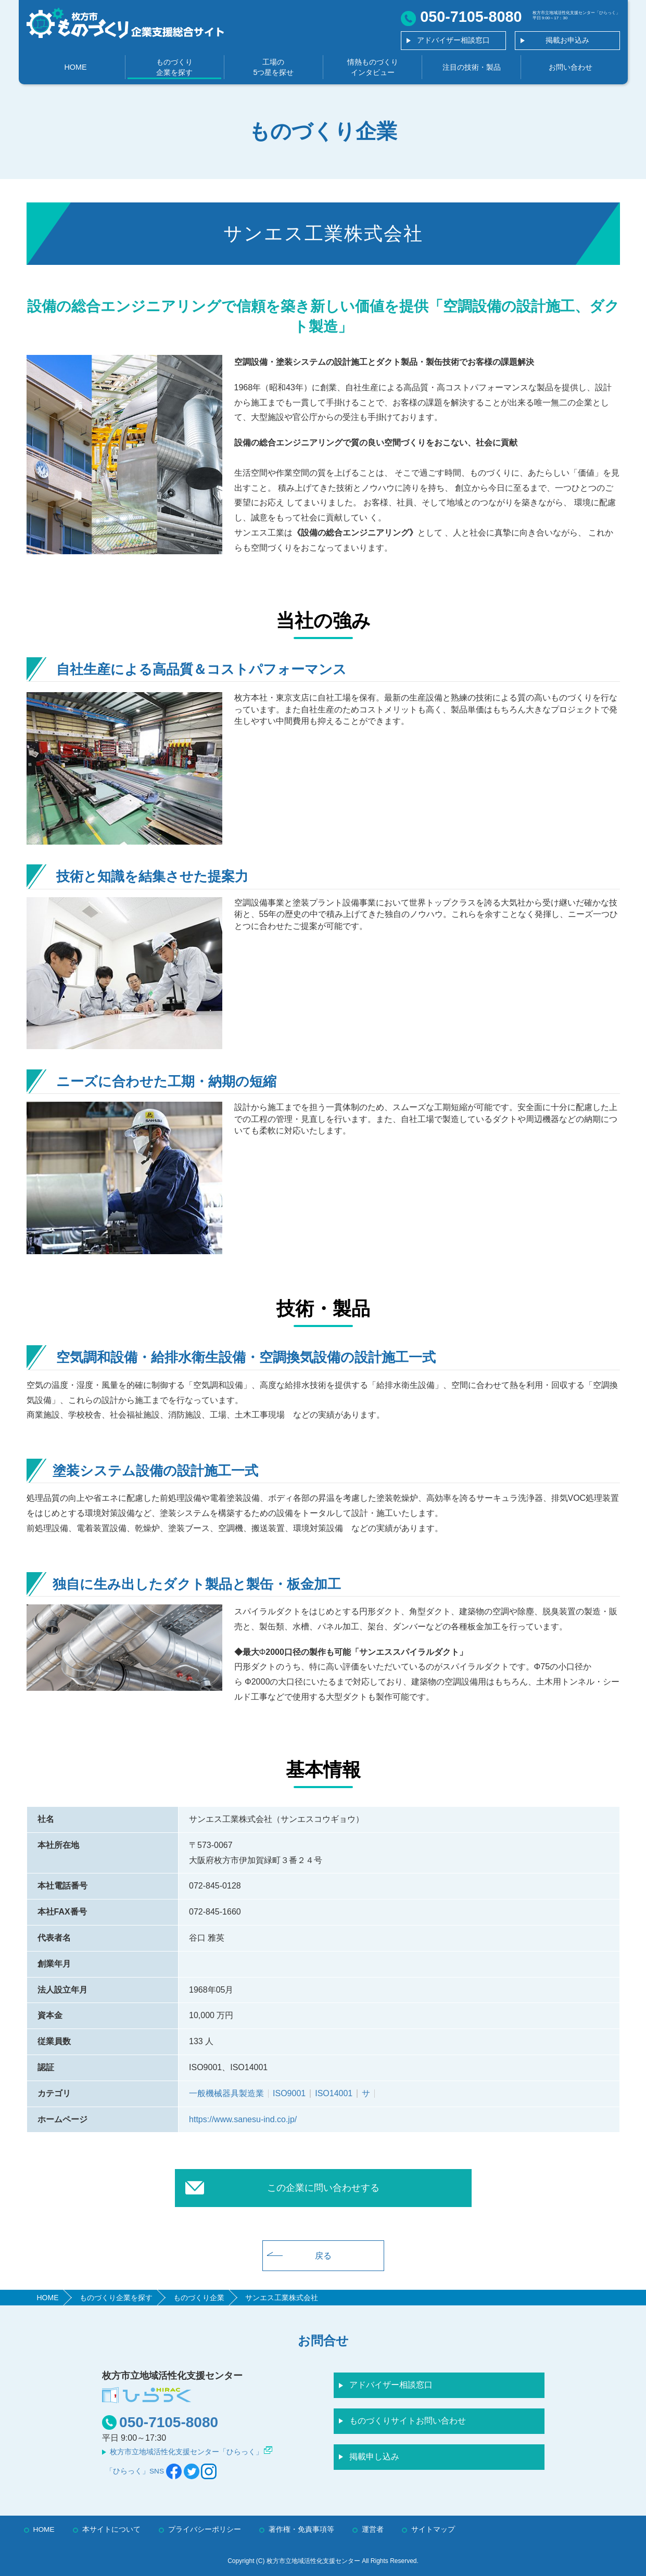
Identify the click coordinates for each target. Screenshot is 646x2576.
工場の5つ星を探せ (273, 67)
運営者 (373, 2529)
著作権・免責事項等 (301, 2529)
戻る (323, 2255)
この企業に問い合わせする (323, 2188)
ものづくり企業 (198, 2297)
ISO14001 (333, 2093)
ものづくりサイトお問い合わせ (407, 2420)
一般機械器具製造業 (226, 2093)
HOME (75, 67)
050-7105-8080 (168, 2422)
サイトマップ (433, 2529)
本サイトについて (111, 2529)
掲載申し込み (374, 2456)
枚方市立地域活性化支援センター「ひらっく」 (186, 2452)
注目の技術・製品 (471, 67)
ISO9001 (289, 2093)
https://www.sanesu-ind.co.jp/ (243, 2119)
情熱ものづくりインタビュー (372, 67)
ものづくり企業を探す (174, 67)
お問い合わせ (570, 67)
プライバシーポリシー (204, 2529)
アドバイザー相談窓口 (453, 40)
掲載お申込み (567, 40)
